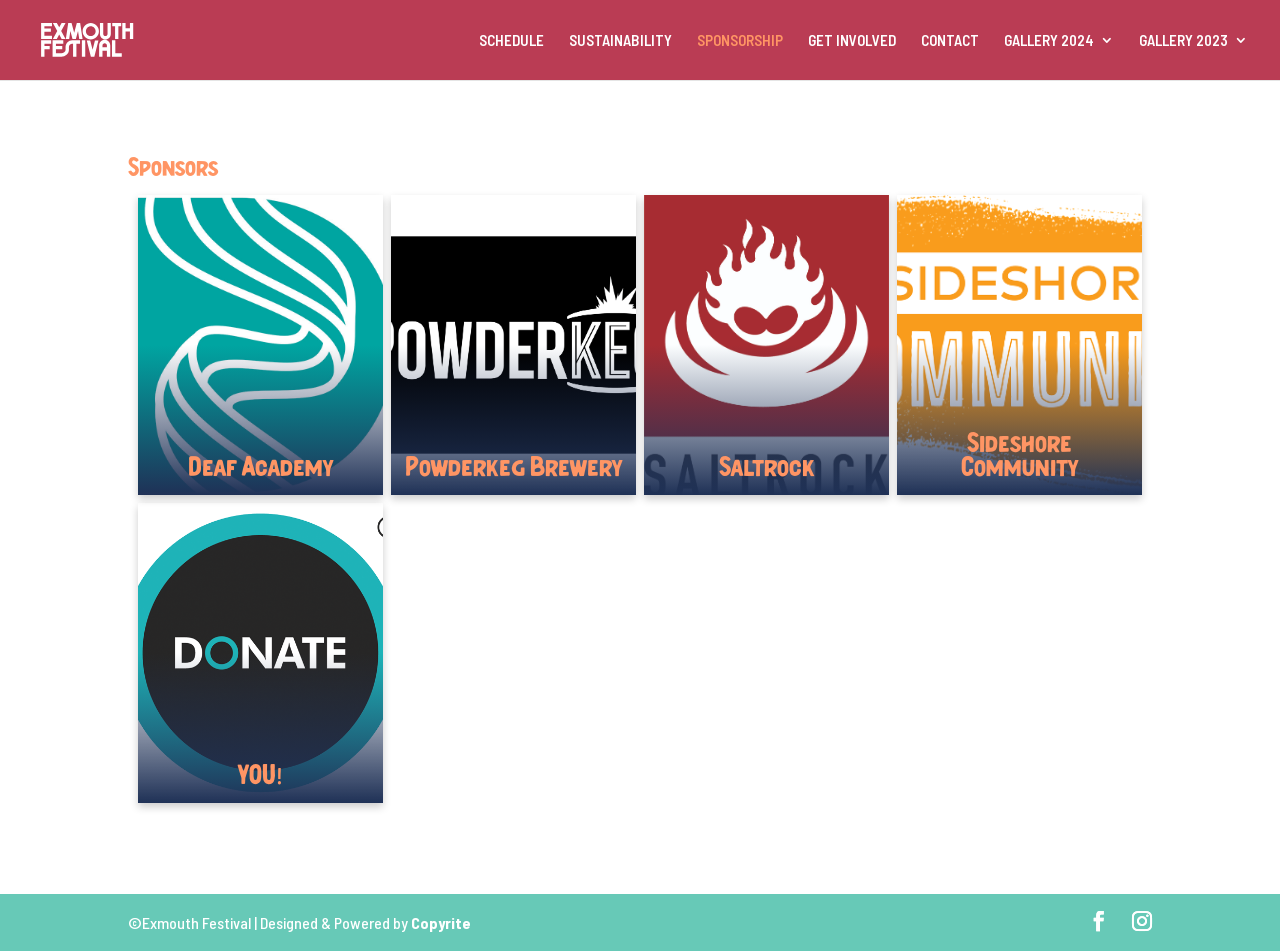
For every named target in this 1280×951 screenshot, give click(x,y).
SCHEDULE (511, 41)
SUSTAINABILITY (620, 41)
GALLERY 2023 (1183, 41)
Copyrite (441, 922)
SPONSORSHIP (740, 41)
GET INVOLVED (852, 41)
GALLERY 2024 (1049, 41)
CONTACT (950, 41)
